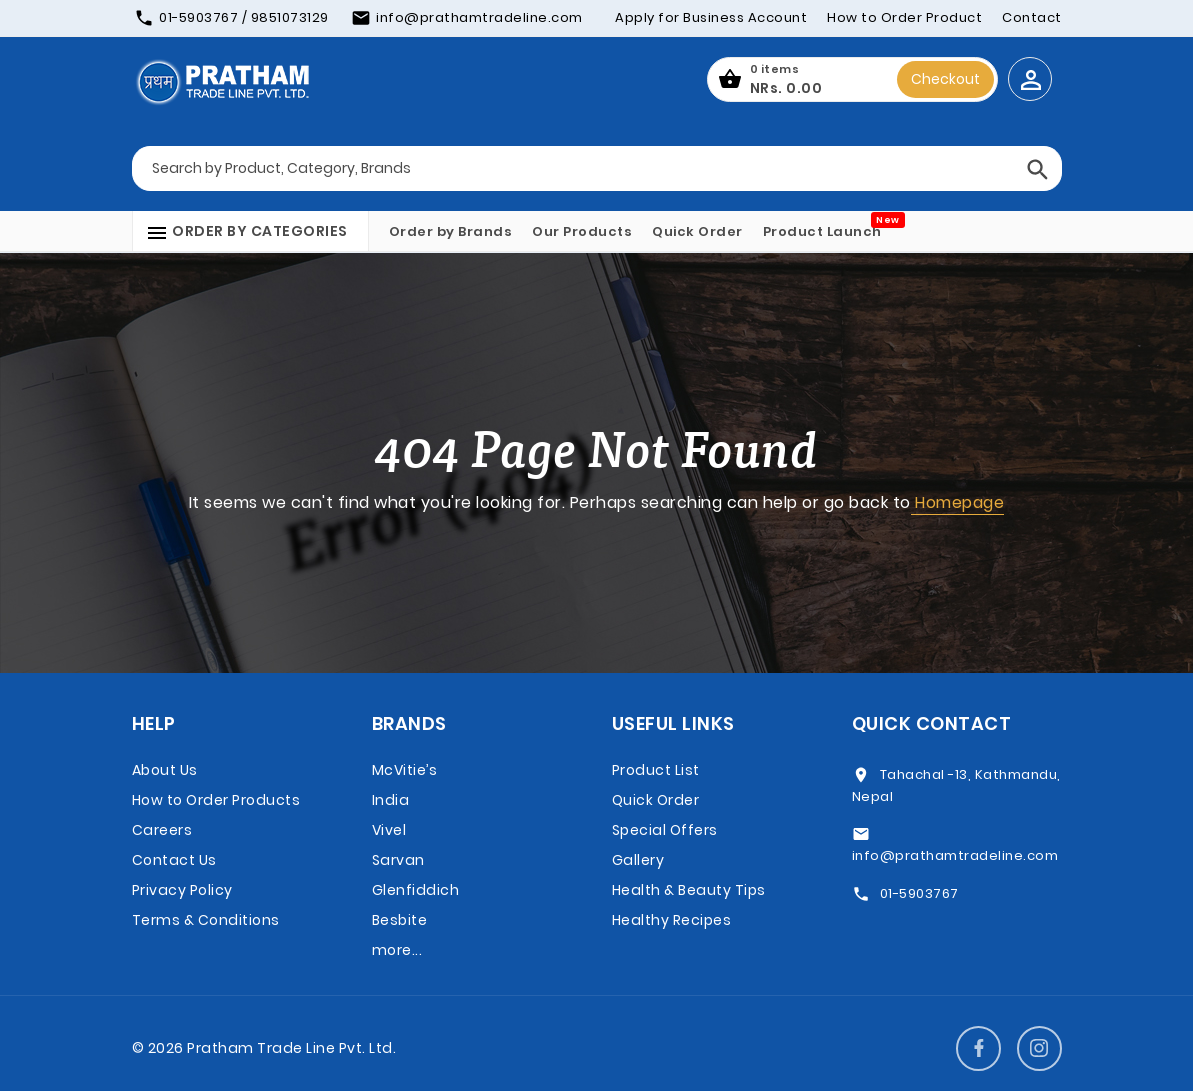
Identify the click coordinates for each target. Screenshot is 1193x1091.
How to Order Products (216, 800)
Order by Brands (451, 231)
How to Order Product (904, 17)
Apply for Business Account (711, 17)
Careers (162, 830)
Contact (1032, 17)
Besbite (400, 920)
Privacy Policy (182, 890)
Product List (656, 770)
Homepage (958, 502)
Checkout (945, 79)
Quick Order (697, 231)
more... (397, 950)
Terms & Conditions (206, 920)
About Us (165, 770)
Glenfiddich (416, 890)
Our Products (582, 231)
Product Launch (822, 231)
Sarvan (398, 860)
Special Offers (665, 830)
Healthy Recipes (672, 920)
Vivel (389, 830)
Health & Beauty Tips (689, 890)
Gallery (638, 860)
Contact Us (174, 860)
